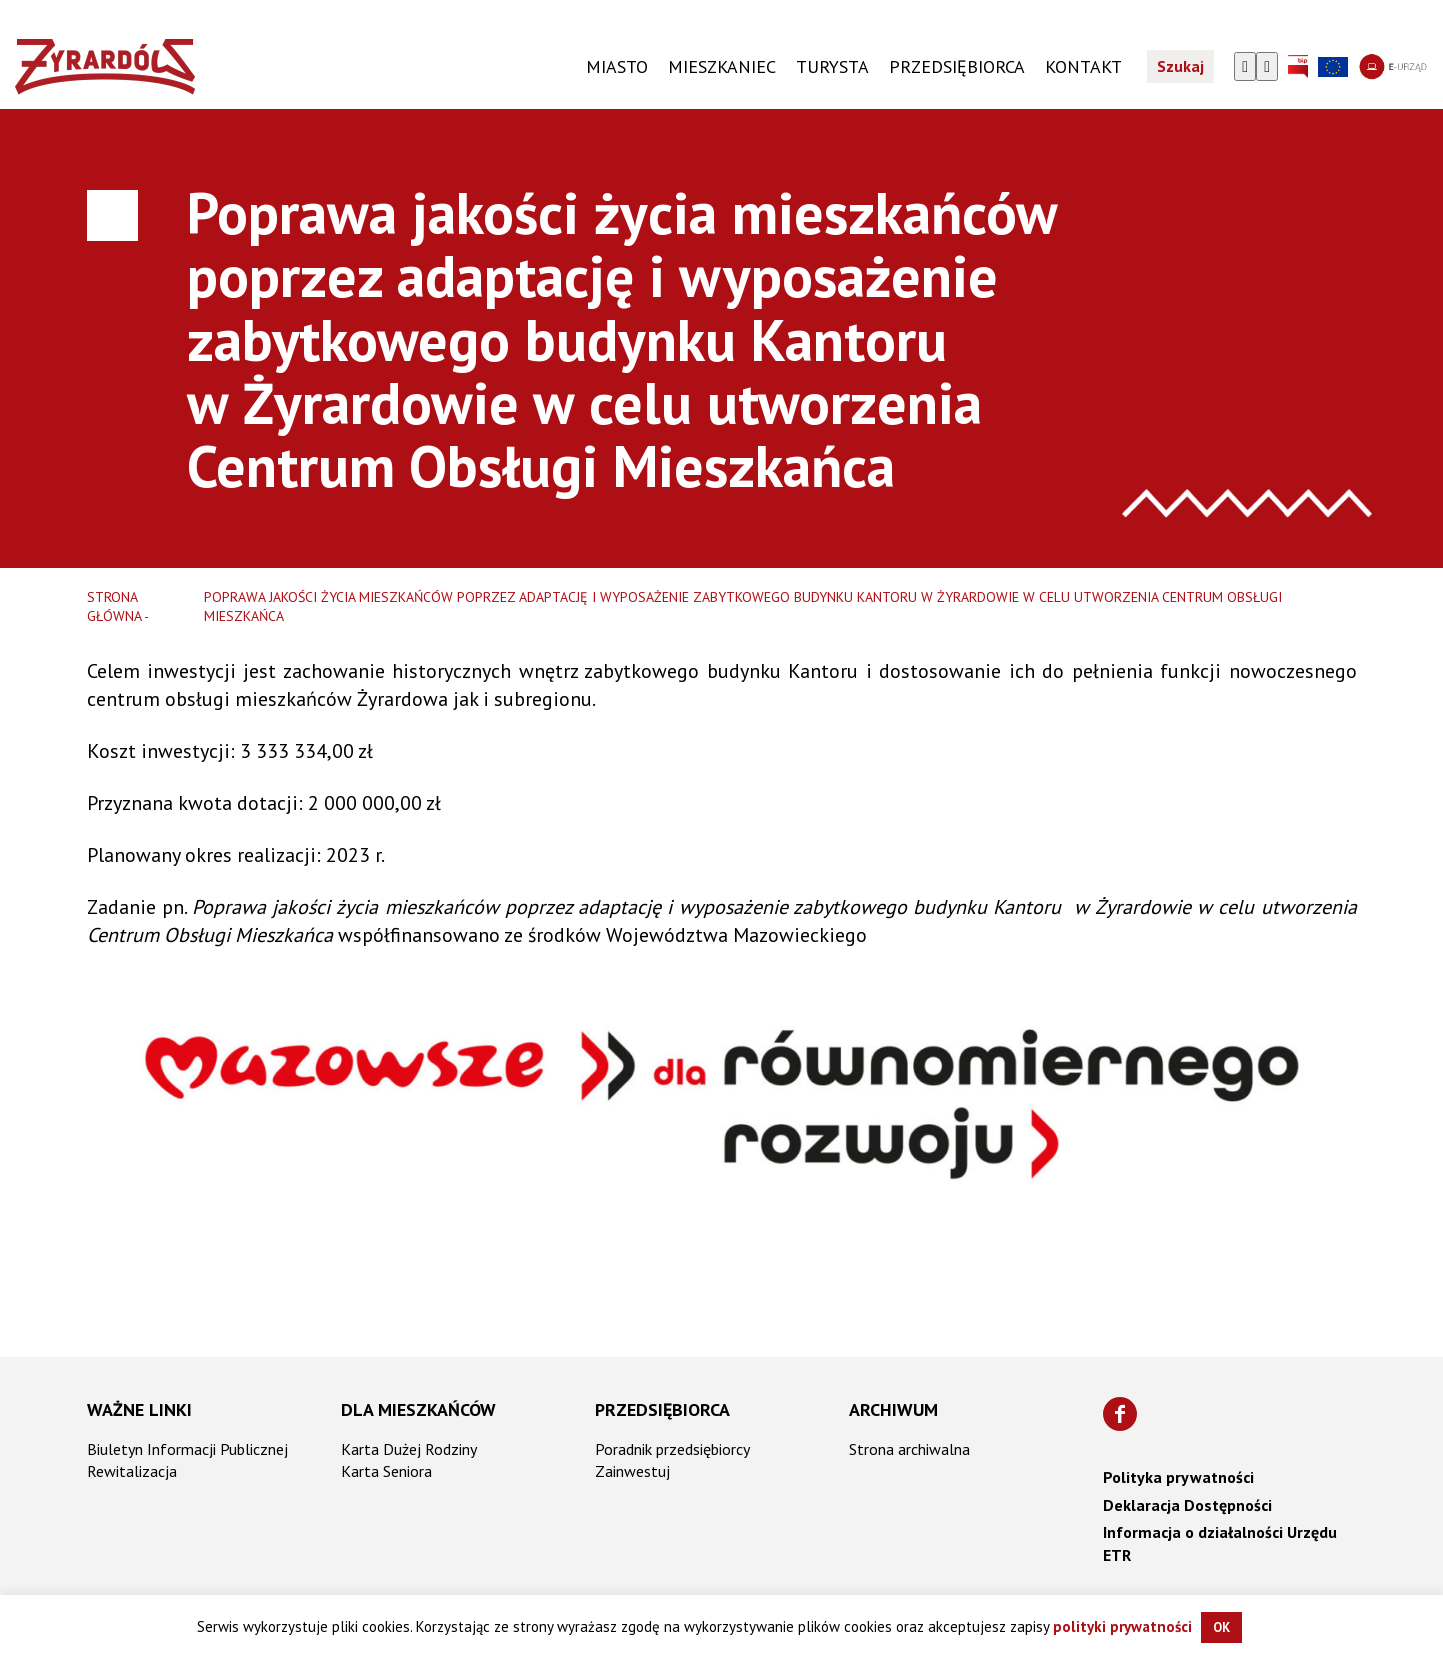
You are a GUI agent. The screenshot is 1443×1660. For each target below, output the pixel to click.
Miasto (617, 67)
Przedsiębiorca (662, 1409)
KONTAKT (1083, 67)
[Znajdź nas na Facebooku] (1120, 1414)
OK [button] (1221, 1627)
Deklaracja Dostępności (1187, 1505)
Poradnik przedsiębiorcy (672, 1449)
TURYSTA (832, 67)
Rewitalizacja (132, 1471)
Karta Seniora (386, 1471)
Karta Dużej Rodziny (409, 1449)
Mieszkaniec (722, 67)
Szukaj (1180, 68)
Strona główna (114, 607)
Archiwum (893, 1409)
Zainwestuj (632, 1471)
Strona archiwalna (909, 1449)
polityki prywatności (1122, 1626)
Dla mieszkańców (418, 1409)
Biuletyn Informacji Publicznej (187, 1449)
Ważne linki (139, 1409)
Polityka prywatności (1178, 1477)
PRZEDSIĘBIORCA (957, 67)
